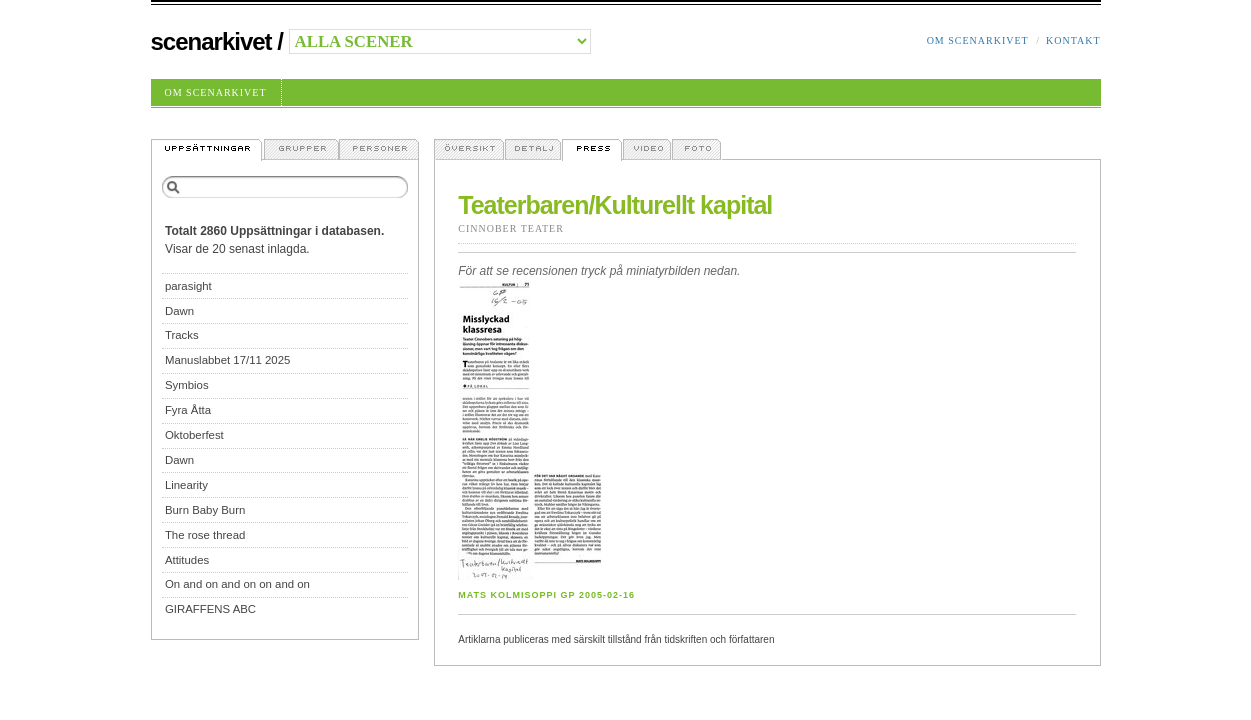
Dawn (179, 311)
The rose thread (205, 535)
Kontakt (1073, 40)
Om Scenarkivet (978, 40)
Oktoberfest (194, 435)
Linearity (186, 485)
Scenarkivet (211, 41)
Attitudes (187, 560)
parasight (188, 286)
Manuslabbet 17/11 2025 (227, 360)
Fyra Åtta (188, 410)
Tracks (182, 335)
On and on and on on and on (237, 584)
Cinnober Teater (511, 228)
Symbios (187, 385)
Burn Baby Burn (205, 510)
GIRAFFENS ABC (210, 609)
